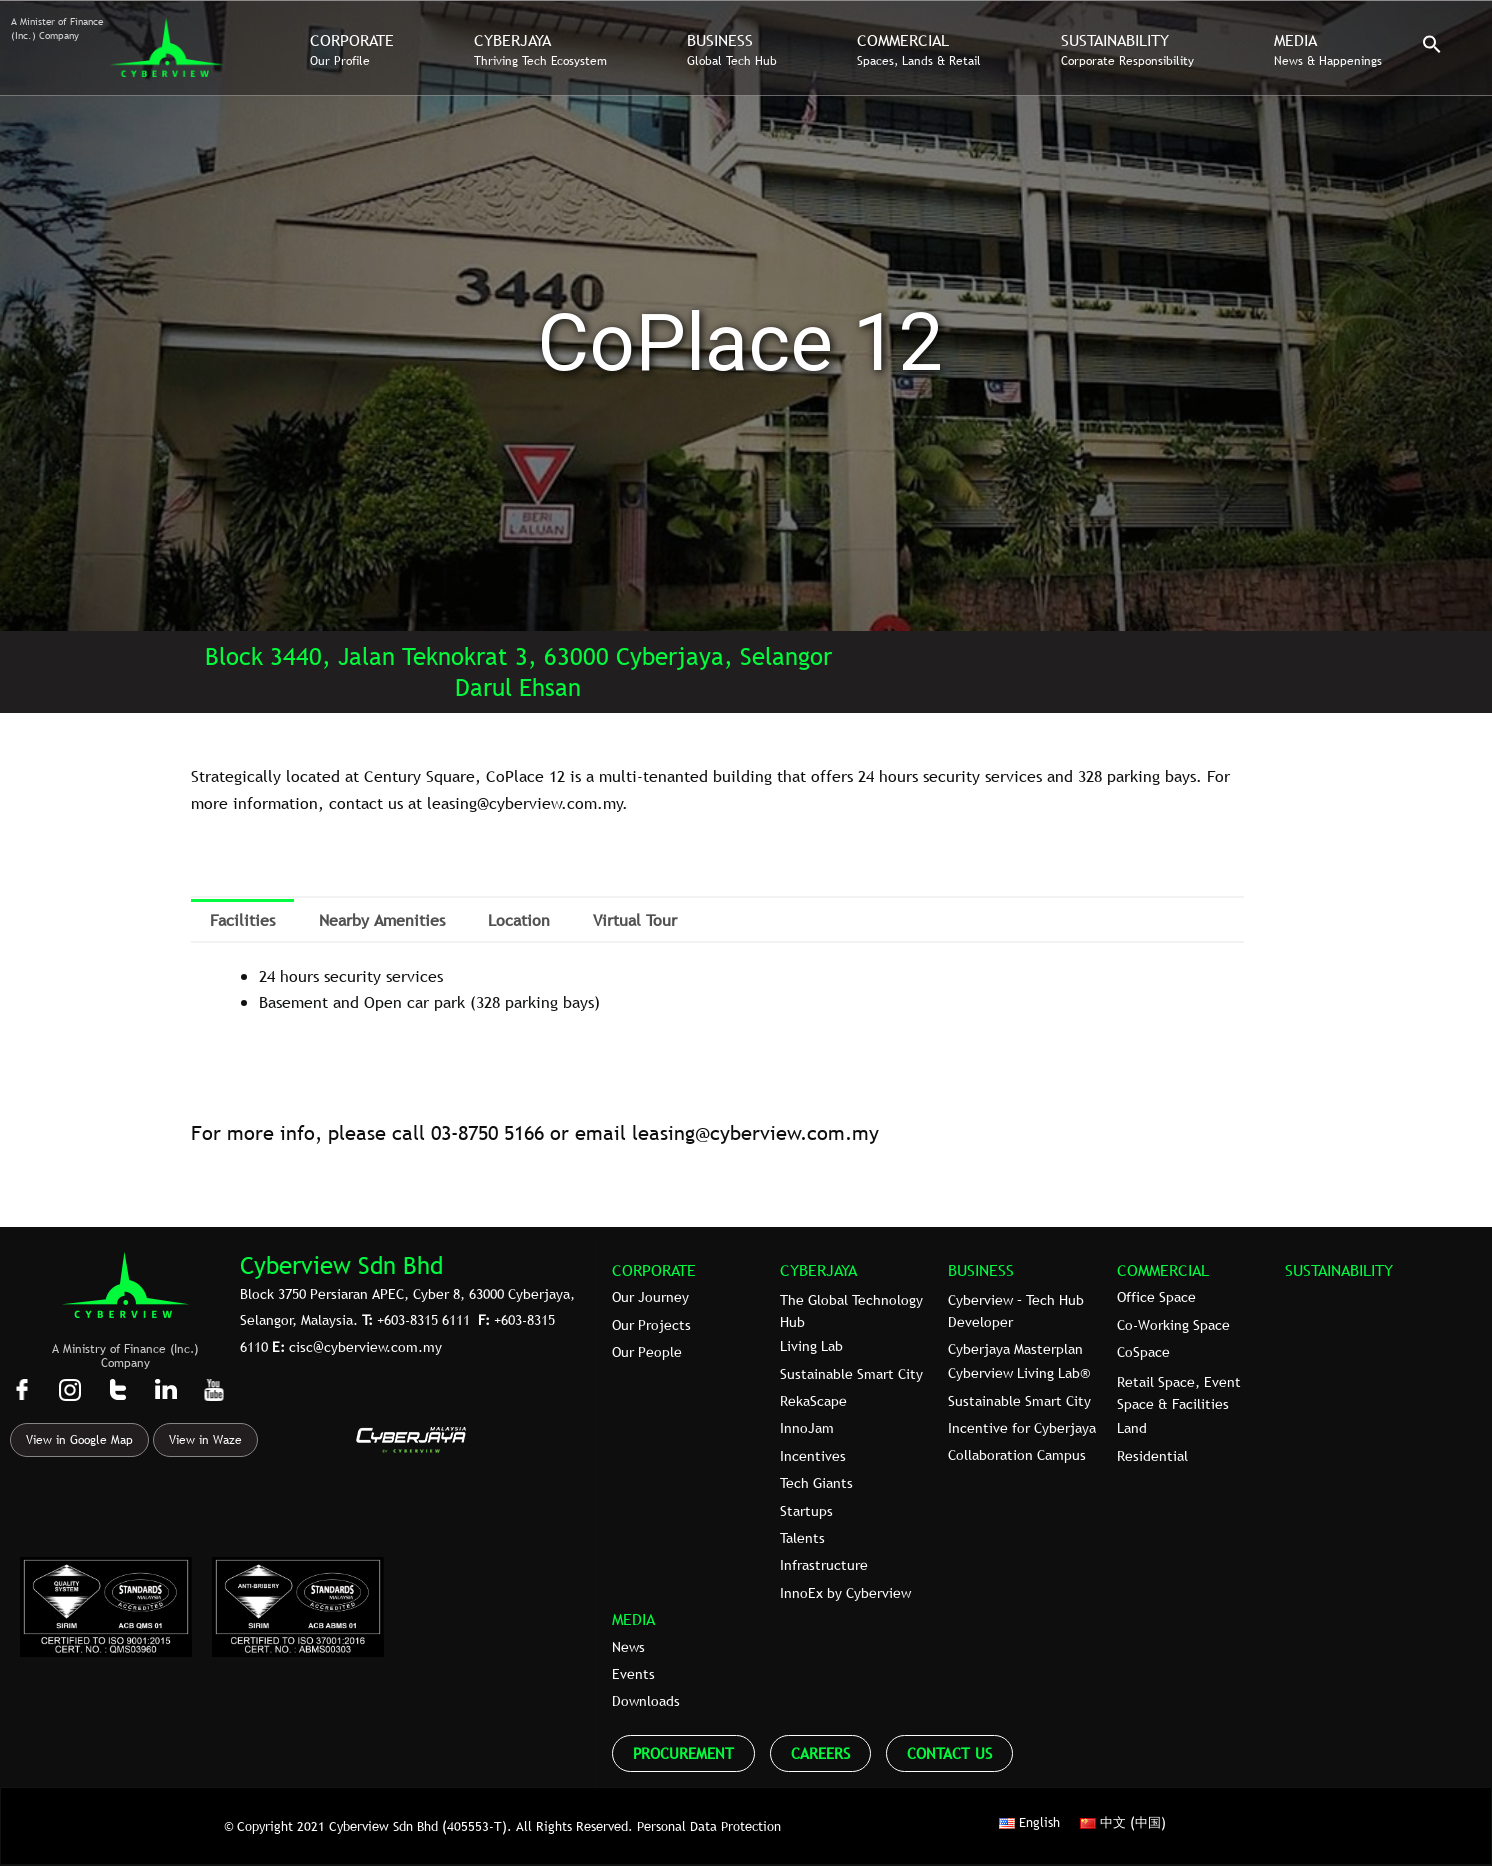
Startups (806, 1511)
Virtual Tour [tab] (635, 920)
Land (1132, 1428)
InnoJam (807, 1428)
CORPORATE (654, 1270)
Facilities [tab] (242, 920)
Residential (1152, 1456)
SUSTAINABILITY (1339, 1270)
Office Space (1156, 1297)
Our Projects (651, 1325)
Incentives (813, 1456)
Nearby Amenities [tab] (382, 920)
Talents (802, 1538)
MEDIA (633, 1619)
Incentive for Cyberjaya (1022, 1428)
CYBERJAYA (818, 1270)
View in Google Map (79, 1440)
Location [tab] (519, 920)
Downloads (646, 1701)
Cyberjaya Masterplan (1015, 1349)
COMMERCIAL (1163, 1270)
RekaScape (813, 1401)
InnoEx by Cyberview (845, 1593)
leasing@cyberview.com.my (755, 1133)
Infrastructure (824, 1565)
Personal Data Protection (709, 1826)
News (628, 1647)
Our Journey (650, 1297)
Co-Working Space (1173, 1325)
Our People (647, 1352)
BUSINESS (981, 1270)
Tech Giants (816, 1483)
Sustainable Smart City (851, 1374)
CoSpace (1143, 1352)
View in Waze (205, 1440)
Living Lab (811, 1346)
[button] (1432, 49)
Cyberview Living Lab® (1019, 1373)
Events (633, 1674)
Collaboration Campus (1017, 1455)
